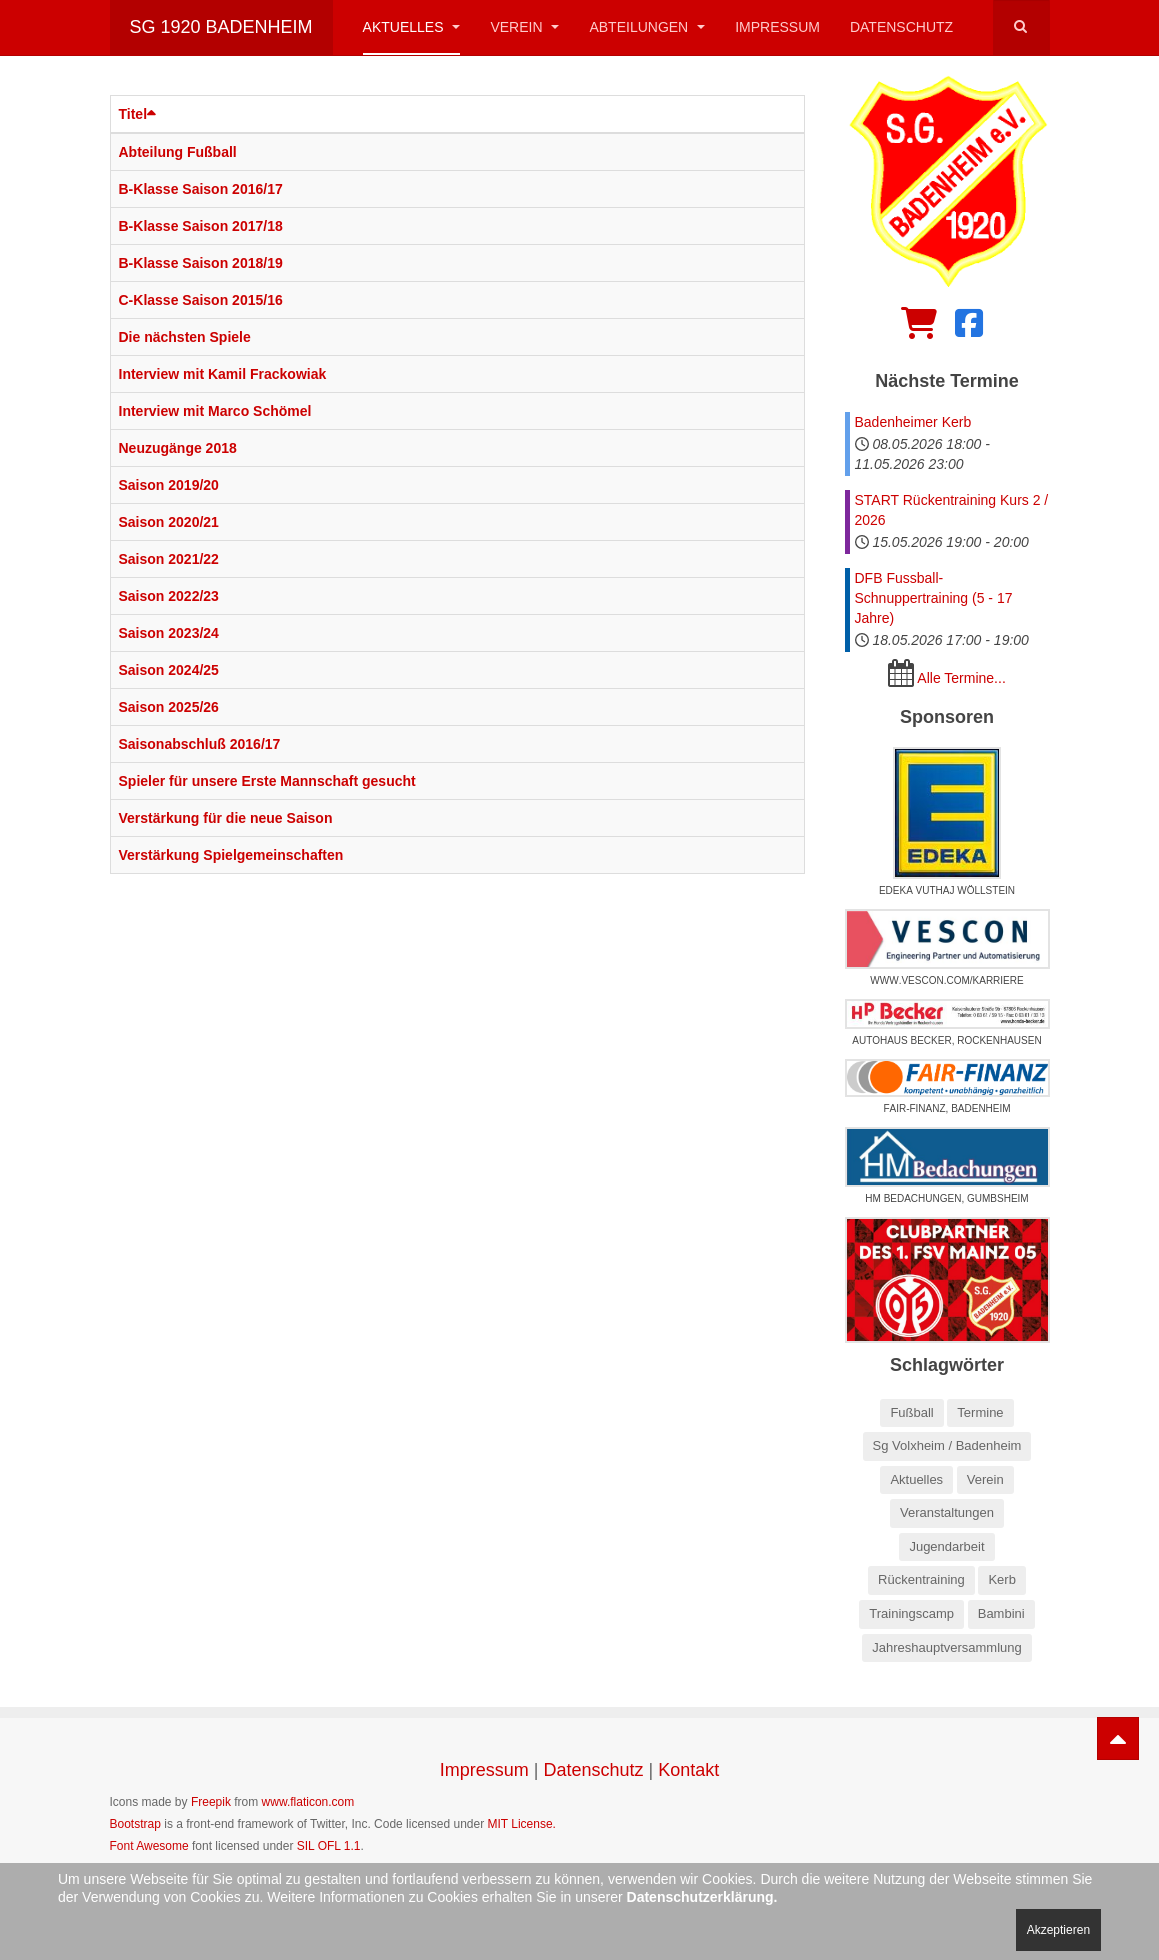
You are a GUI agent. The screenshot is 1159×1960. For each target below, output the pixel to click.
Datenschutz (901, 27)
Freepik (211, 1802)
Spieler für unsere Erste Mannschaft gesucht (267, 781)
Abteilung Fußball (178, 152)
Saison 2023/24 (169, 633)
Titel (138, 114)
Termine (980, 1412)
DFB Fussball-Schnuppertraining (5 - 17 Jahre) (934, 598)
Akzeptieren (1058, 1930)
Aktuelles (412, 27)
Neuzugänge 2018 (178, 448)
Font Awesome (149, 1846)
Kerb (1001, 1579)
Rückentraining (921, 1579)
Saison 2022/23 (169, 596)
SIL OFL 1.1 (329, 1846)
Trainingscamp (911, 1613)
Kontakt (688, 1770)
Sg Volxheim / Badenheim (947, 1445)
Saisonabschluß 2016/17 (200, 744)
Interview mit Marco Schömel (215, 411)
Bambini (1001, 1613)
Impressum (777, 27)
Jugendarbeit (946, 1546)
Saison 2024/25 (169, 670)
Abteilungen (647, 27)
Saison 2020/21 (169, 522)
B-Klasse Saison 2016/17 (201, 189)
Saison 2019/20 (169, 485)
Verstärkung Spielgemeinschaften (231, 855)
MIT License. (521, 1824)
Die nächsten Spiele (185, 337)
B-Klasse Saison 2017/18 (201, 226)
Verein (524, 27)
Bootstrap (135, 1824)
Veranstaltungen (947, 1512)
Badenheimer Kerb (913, 422)
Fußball (911, 1412)
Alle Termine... (961, 678)
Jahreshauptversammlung (947, 1647)
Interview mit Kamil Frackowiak (223, 374)
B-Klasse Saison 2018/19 (201, 263)
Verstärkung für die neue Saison (226, 818)
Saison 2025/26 (169, 707)
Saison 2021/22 (169, 559)
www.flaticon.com (308, 1802)
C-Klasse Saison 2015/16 (201, 300)
